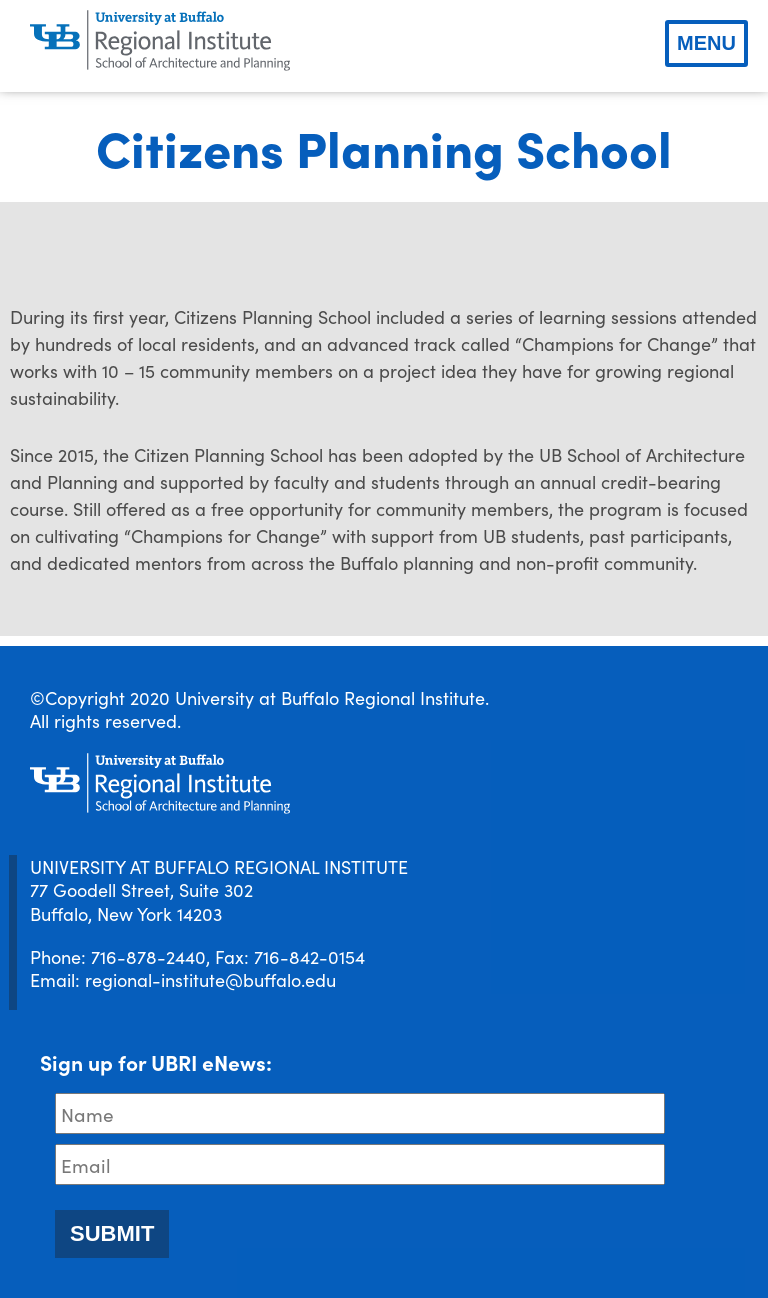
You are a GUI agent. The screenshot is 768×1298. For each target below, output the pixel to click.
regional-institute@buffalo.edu (210, 979)
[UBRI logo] (160, 41)
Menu (706, 43)
